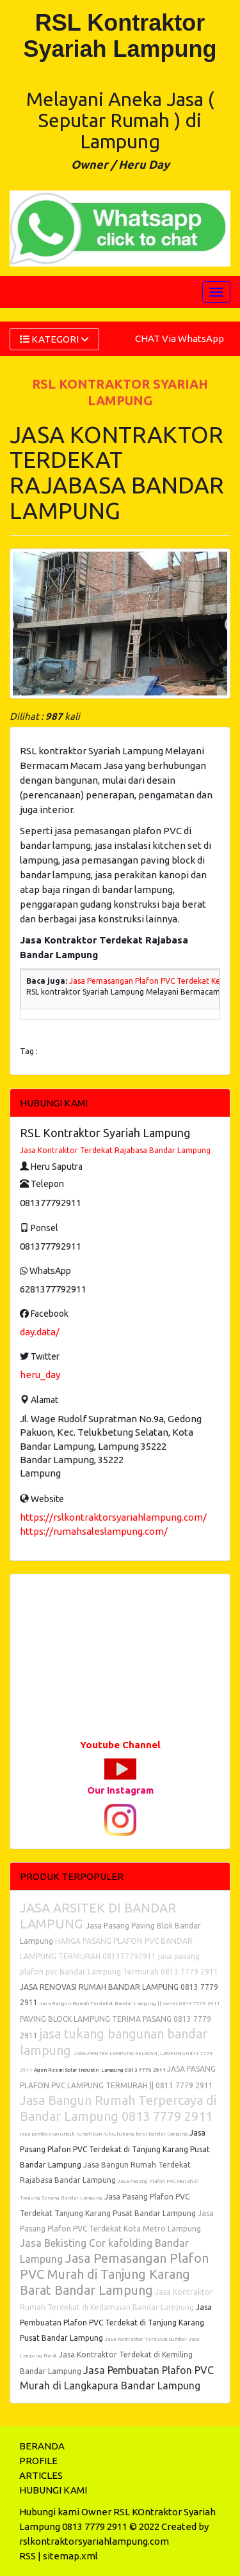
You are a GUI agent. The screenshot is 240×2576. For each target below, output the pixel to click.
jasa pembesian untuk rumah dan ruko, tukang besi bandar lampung (104, 2134)
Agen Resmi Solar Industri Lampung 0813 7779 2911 (100, 2070)
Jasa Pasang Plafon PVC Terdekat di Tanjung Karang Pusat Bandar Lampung (115, 2149)
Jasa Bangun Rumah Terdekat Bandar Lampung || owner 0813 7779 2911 (130, 2003)
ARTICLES (41, 2475)
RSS (27, 2555)
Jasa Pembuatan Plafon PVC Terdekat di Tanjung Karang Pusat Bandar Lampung (116, 2322)
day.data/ (40, 1331)
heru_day (40, 1374)
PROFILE (38, 2460)
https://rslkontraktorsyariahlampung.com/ (113, 1517)
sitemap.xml (70, 2555)
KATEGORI (54, 339)
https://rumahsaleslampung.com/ (94, 1531)
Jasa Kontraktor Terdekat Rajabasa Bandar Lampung (115, 1150)
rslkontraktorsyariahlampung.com (94, 2541)
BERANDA (42, 2445)
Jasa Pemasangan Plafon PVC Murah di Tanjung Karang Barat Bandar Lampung (114, 2274)
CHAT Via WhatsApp (179, 338)
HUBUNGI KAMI (53, 2490)
